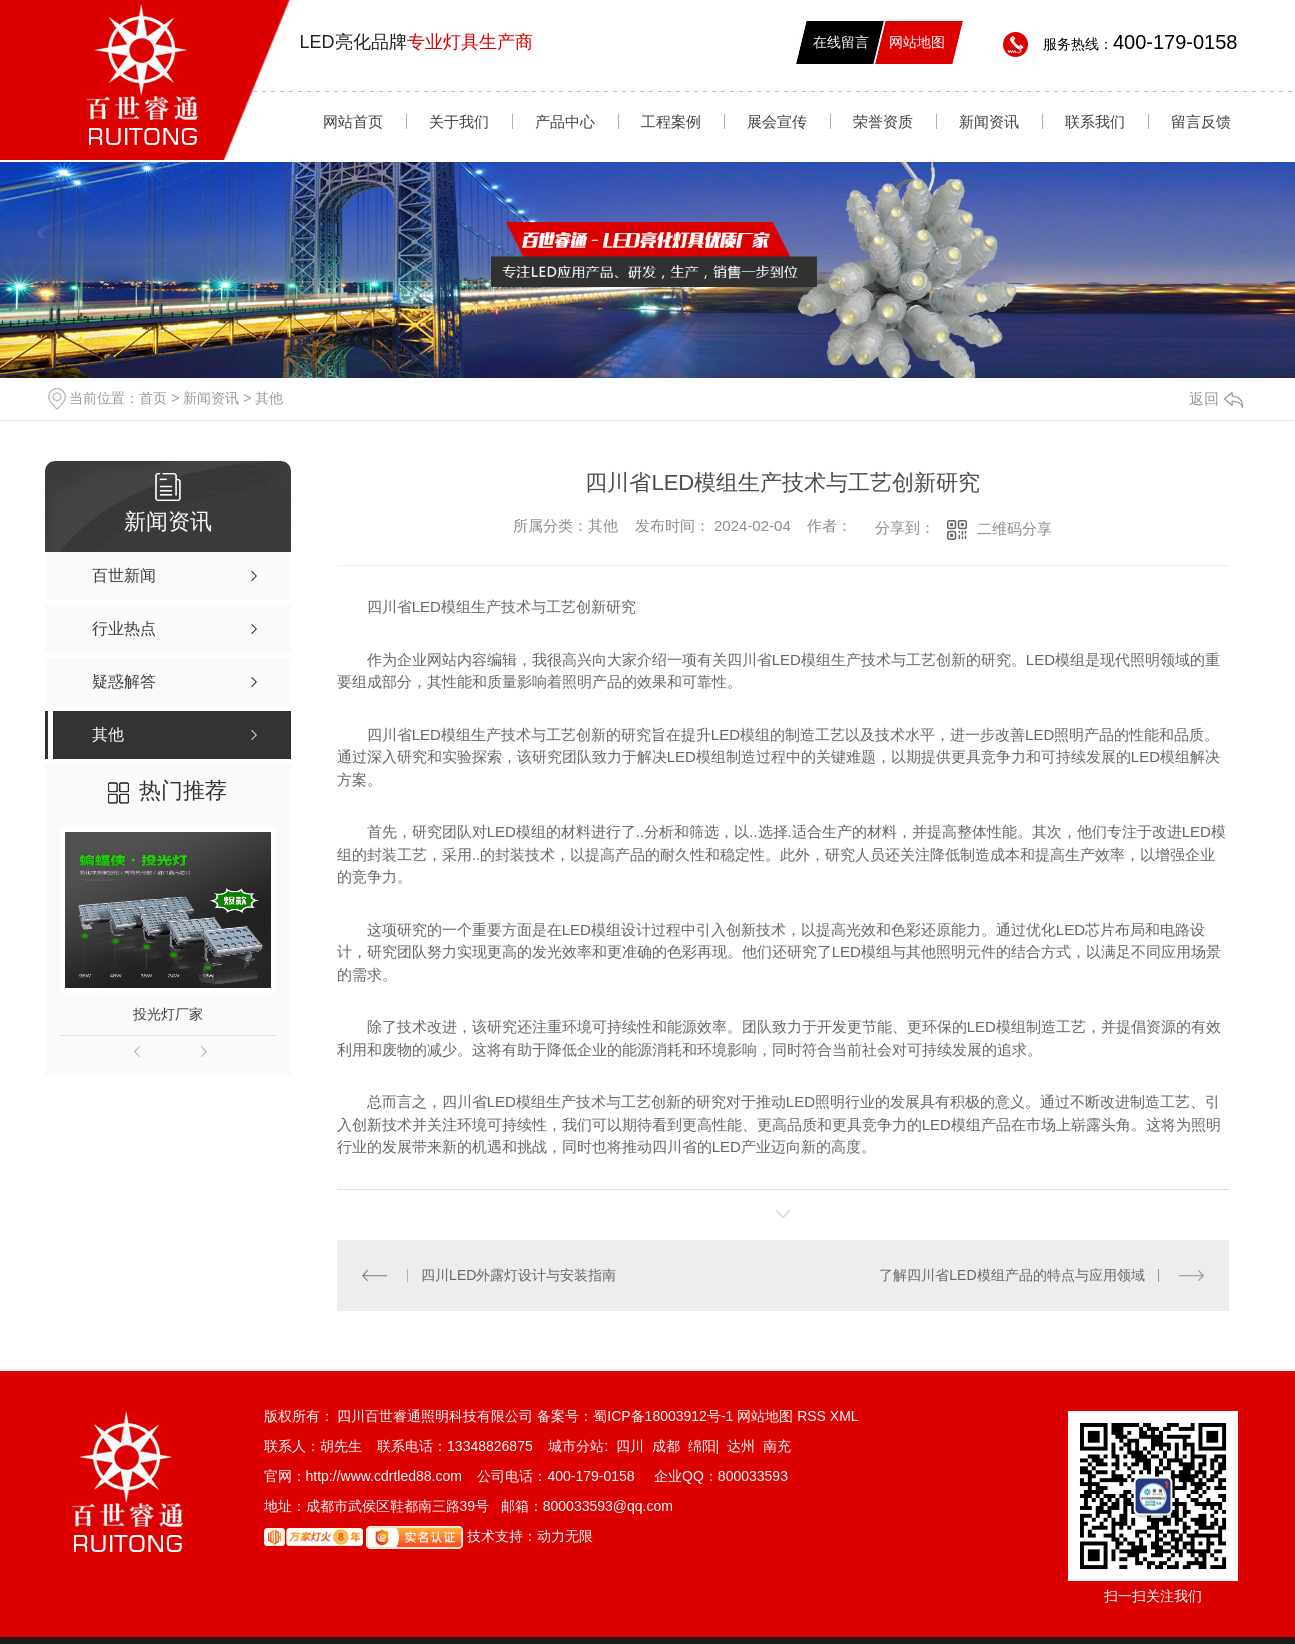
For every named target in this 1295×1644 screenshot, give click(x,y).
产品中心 (565, 121)
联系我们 (1095, 121)
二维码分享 (1014, 528)
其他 (269, 398)
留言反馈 (1201, 121)
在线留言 (841, 42)
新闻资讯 (989, 121)
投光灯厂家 (168, 1014)
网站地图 (917, 42)
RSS (813, 1416)
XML (844, 1416)
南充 (777, 1446)
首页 (153, 398)
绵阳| (704, 1446)
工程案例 (671, 121)
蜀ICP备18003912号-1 (663, 1416)
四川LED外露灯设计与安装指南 (518, 1275)
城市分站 (576, 1446)
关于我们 (459, 121)
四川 (630, 1446)
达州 (741, 1446)
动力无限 (565, 1536)
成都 (666, 1446)
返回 (1216, 398)
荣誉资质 (883, 121)
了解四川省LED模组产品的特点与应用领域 (1011, 1275)
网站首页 (353, 121)
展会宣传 (777, 121)
